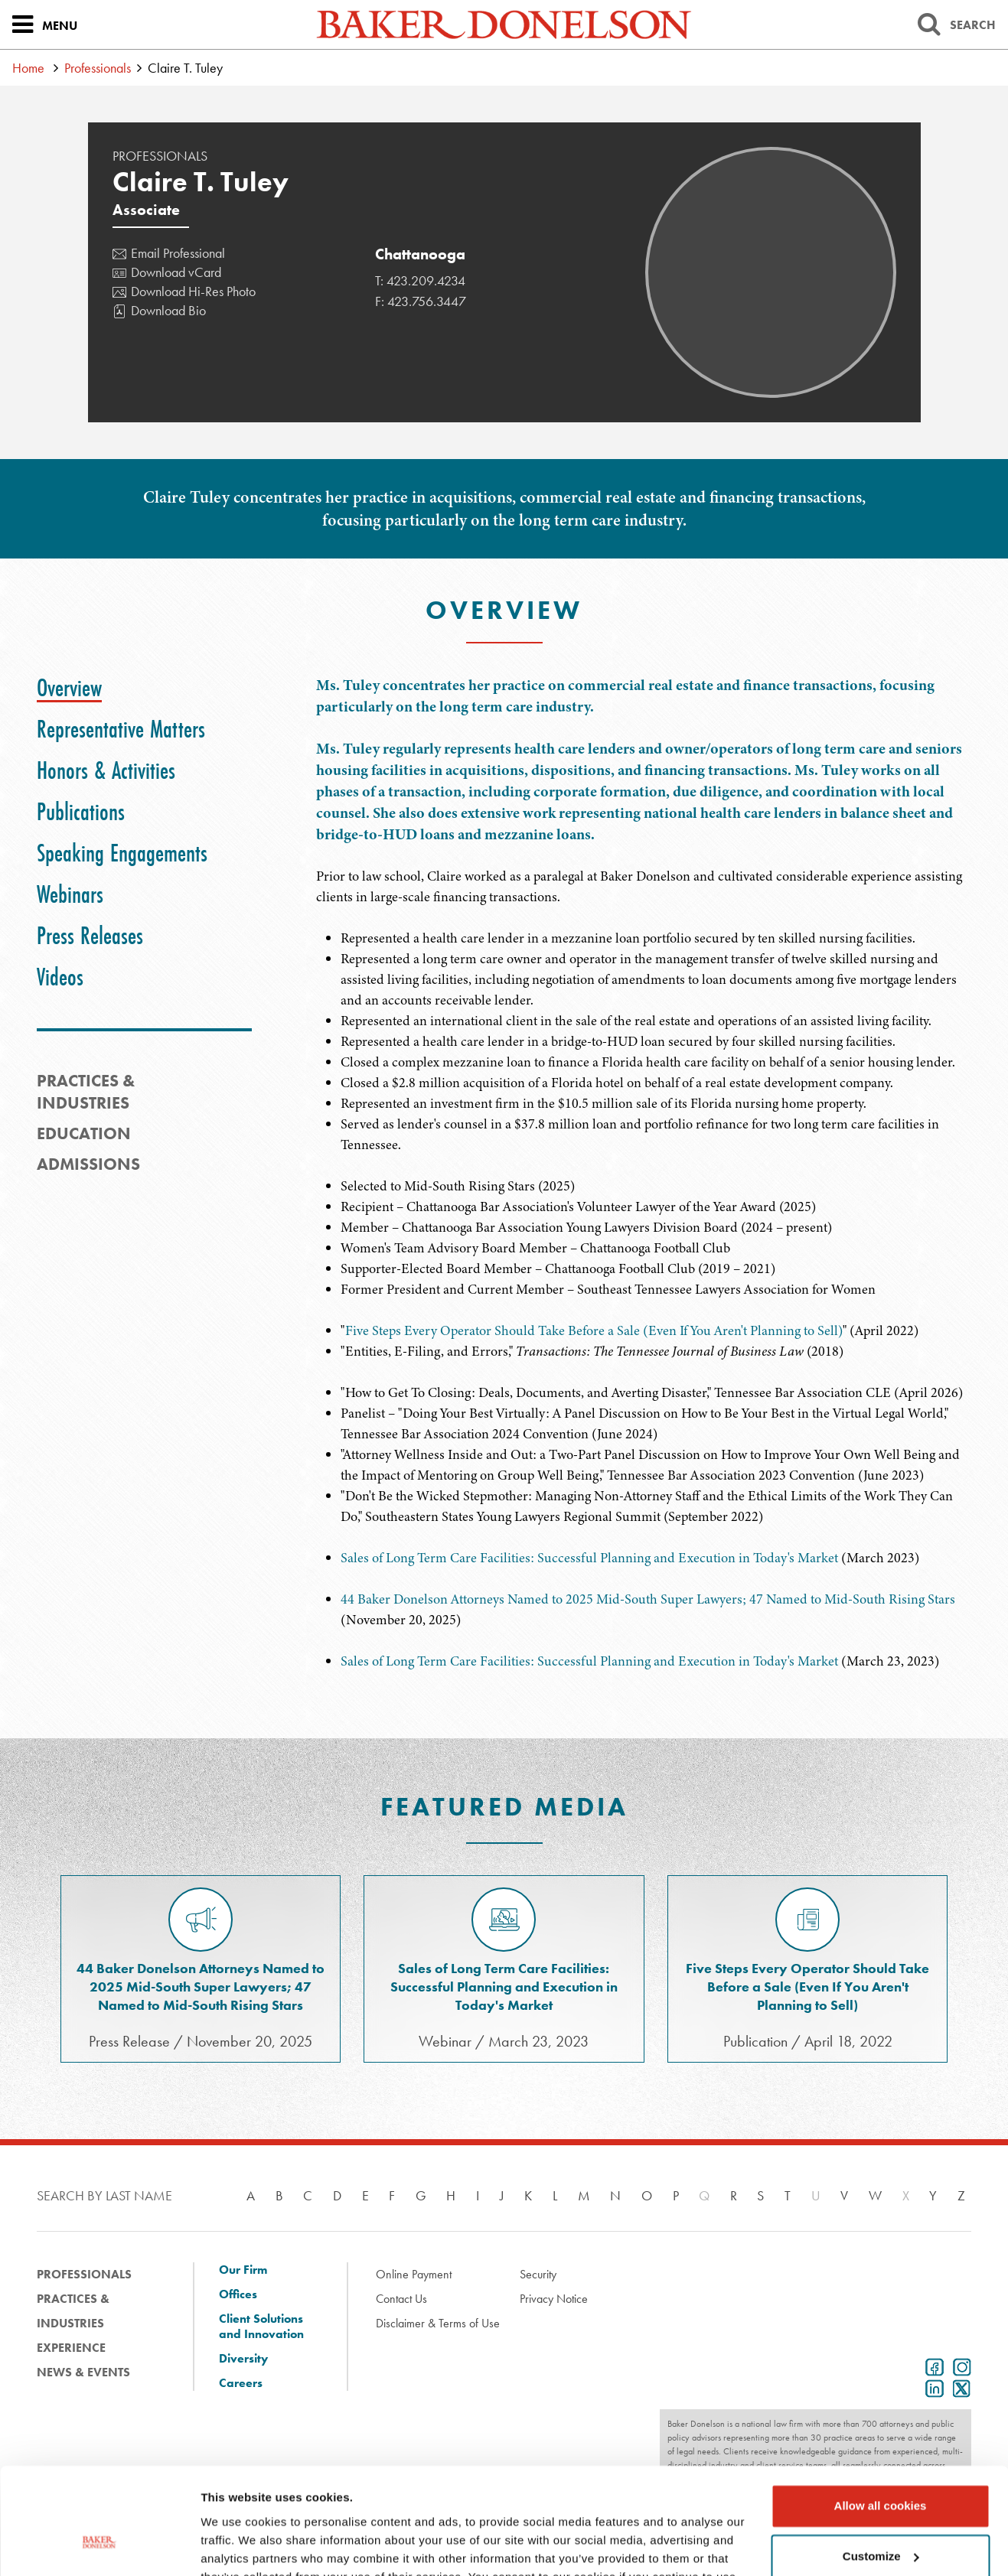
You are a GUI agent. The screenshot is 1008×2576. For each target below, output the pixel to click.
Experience (71, 2348)
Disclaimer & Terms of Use (438, 2323)
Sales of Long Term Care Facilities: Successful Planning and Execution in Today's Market (589, 1558)
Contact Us (401, 2299)
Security (538, 2274)
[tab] (69, 688)
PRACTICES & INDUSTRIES (86, 1092)
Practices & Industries (73, 2311)
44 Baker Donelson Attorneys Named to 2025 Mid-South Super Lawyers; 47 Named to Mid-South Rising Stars (648, 1599)
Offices (238, 2294)
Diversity (243, 2358)
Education (84, 1133)
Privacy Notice (554, 2299)
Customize (881, 2464)
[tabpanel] (643, 791)
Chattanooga (420, 254)
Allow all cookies (880, 2414)
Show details (236, 2545)
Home (28, 68)
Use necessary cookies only (880, 2515)
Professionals (97, 68)
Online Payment (414, 2274)
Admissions (88, 1164)
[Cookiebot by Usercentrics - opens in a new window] (99, 2546)
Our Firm (243, 2270)
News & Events (83, 2372)
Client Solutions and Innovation (261, 2326)
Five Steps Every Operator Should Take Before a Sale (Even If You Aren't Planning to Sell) (594, 1330)
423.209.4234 (426, 280)
